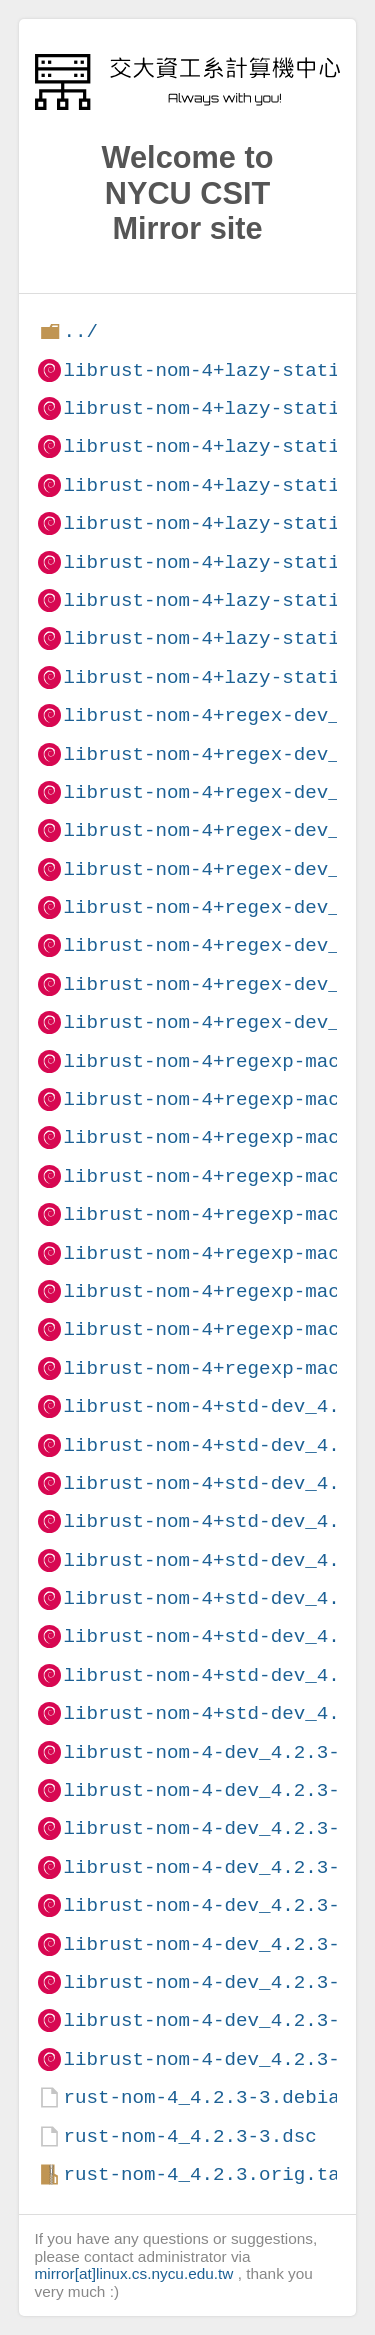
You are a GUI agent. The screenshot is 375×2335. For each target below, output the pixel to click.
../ (80, 331)
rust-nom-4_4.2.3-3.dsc (189, 2136)
